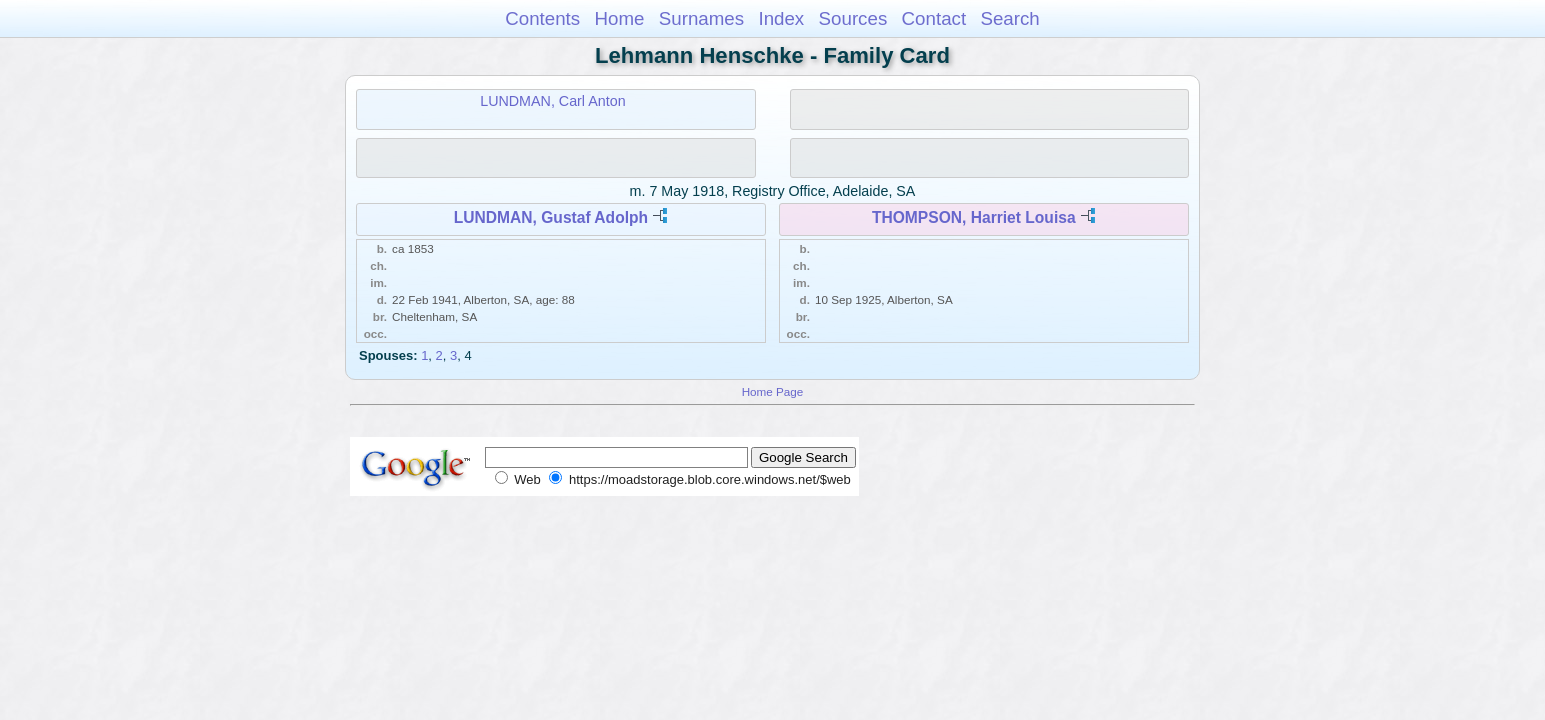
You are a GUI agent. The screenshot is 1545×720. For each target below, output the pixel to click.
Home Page (773, 391)
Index (781, 18)
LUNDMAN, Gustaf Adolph (551, 217)
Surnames (701, 18)
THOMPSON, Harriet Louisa (974, 217)
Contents (542, 18)
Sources (853, 18)
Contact (934, 18)
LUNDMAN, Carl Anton (552, 101)
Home (619, 18)
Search (1009, 18)
